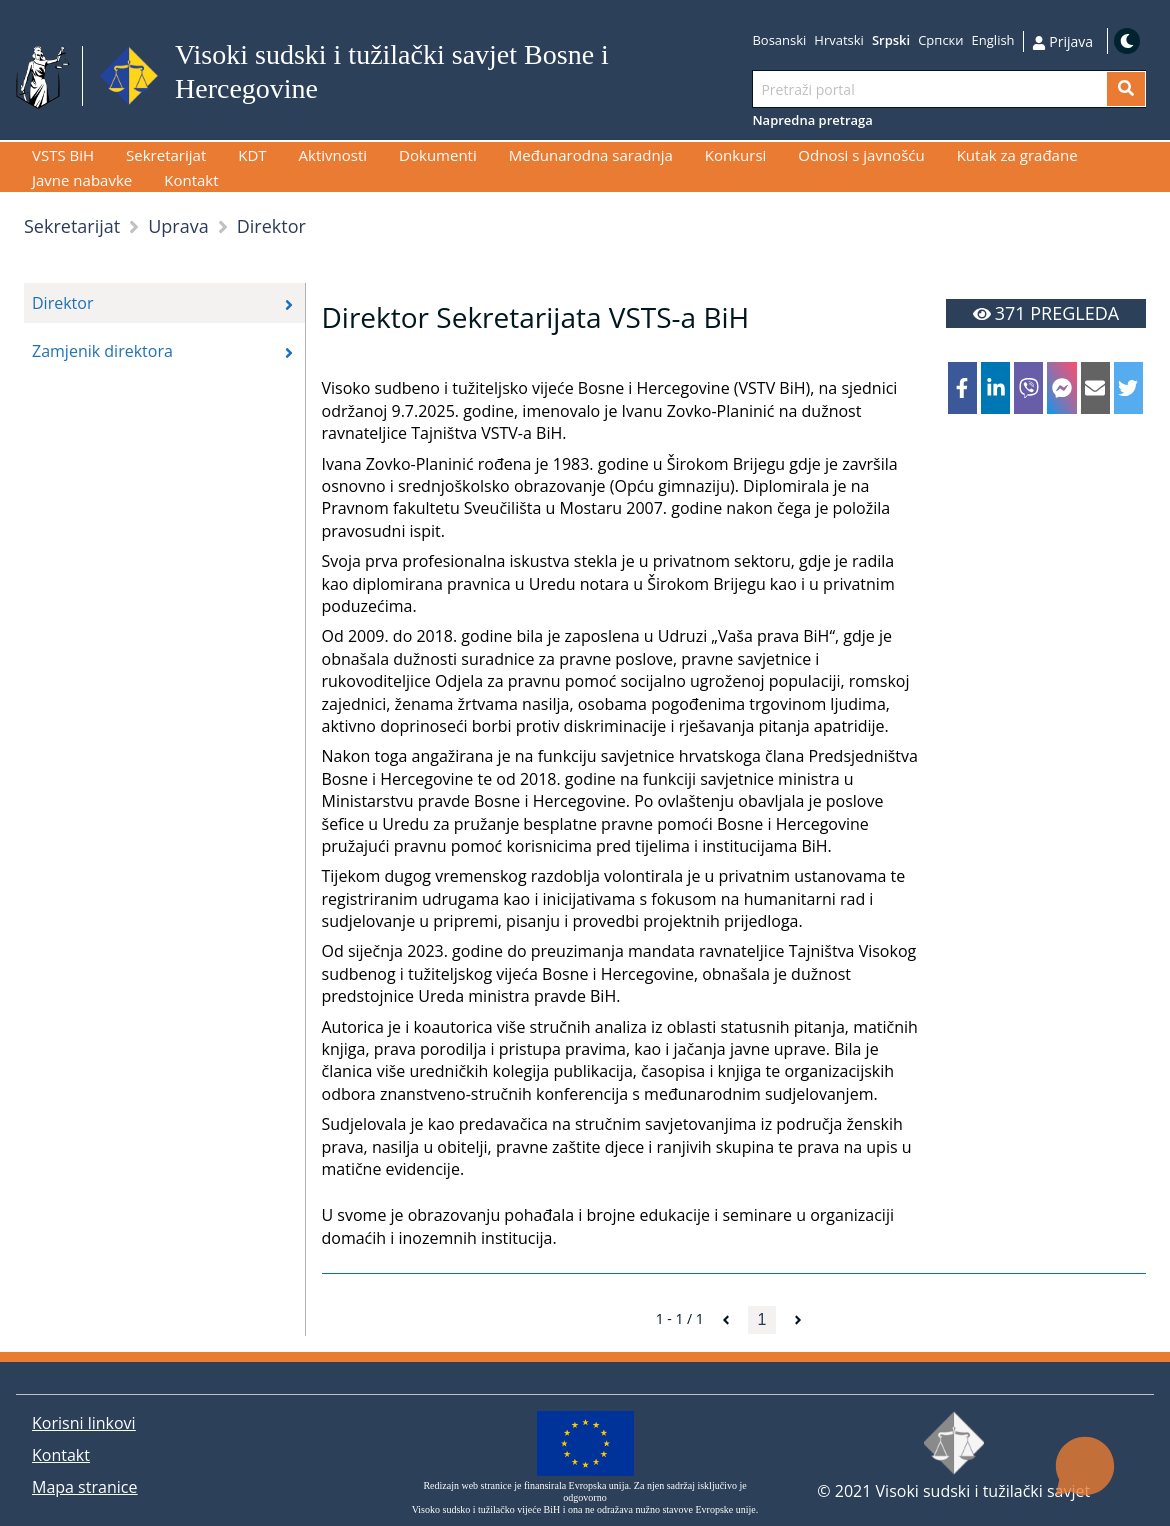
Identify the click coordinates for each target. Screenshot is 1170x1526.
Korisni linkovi (84, 1423)
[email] (1095, 388)
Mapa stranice (84, 1487)
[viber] (1028, 388)
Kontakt (61, 1455)
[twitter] (1128, 388)
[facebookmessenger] (1061, 388)
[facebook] (962, 388)
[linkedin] (995, 388)
